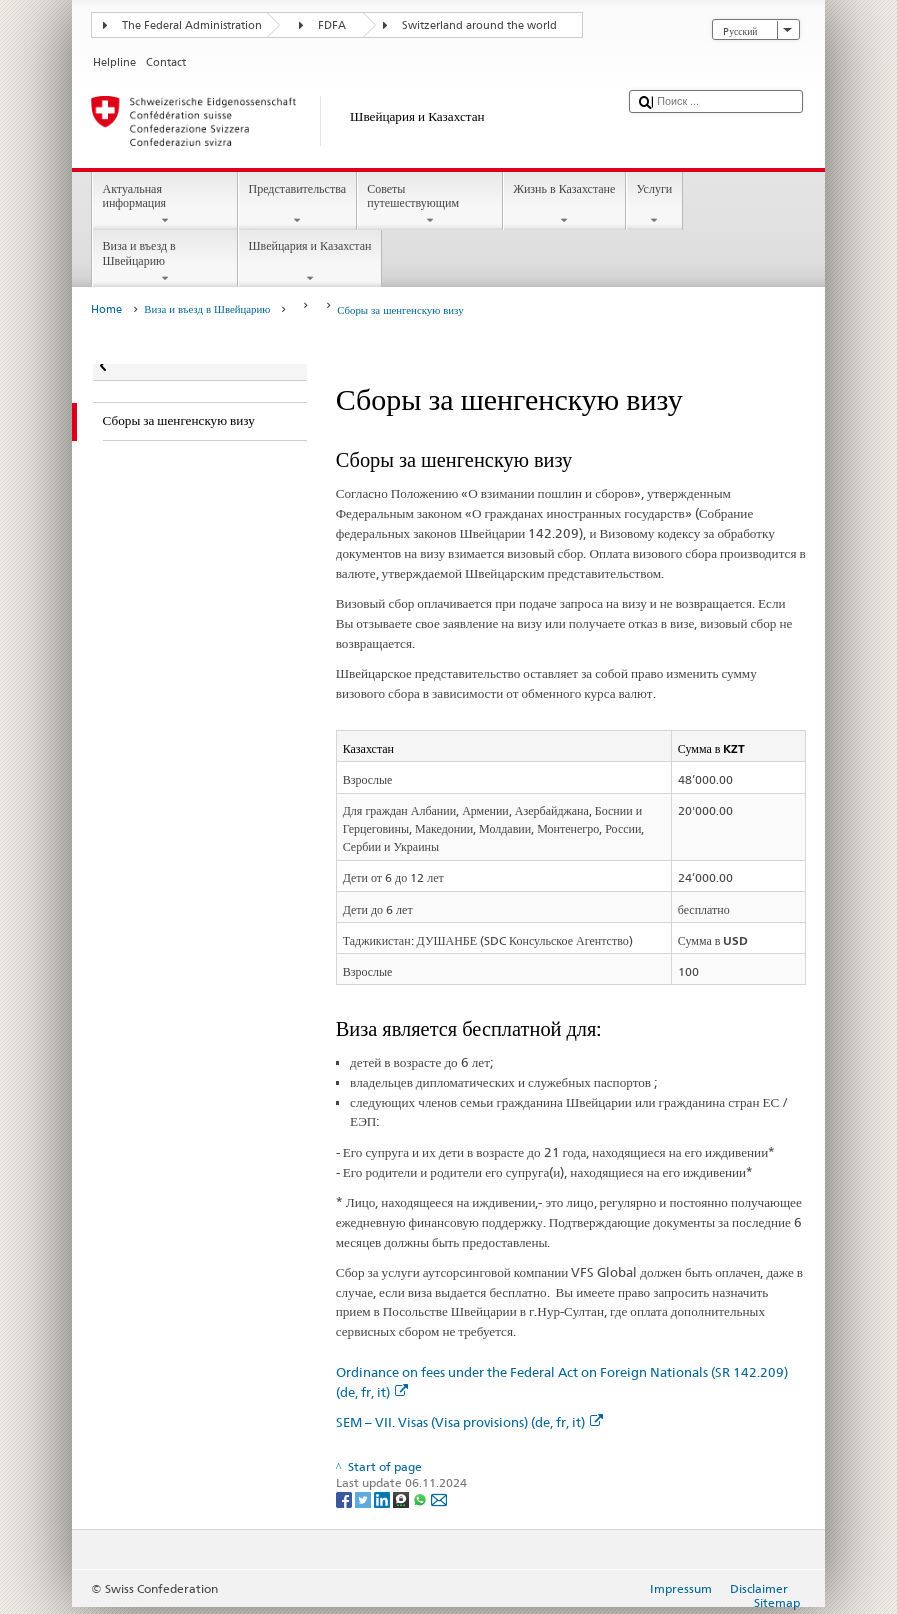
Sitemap (777, 1602)
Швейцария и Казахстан (310, 262)
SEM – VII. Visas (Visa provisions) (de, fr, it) (469, 1422)
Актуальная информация (165, 205)
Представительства (297, 205)
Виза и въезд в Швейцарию (165, 262)
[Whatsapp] (421, 1498)
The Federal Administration (192, 25)
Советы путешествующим (430, 205)
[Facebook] (345, 1498)
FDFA (332, 25)
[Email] (439, 1498)
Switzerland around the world (479, 25)
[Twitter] (364, 1498)
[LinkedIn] (383, 1498)
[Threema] (402, 1498)
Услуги (654, 205)
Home (106, 309)
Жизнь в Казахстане (564, 205)
